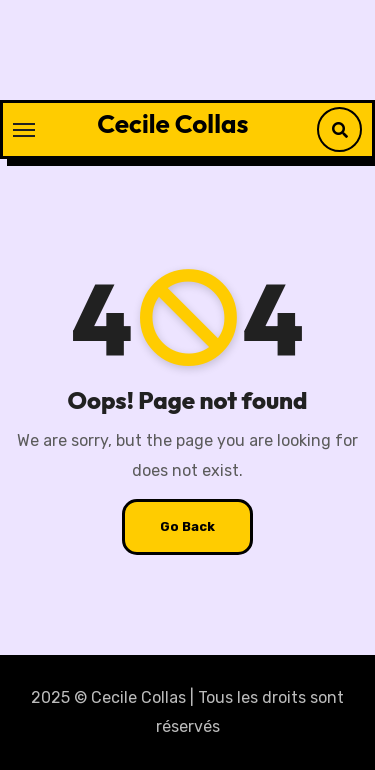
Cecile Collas (172, 123)
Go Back (187, 526)
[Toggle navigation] (24, 130)
